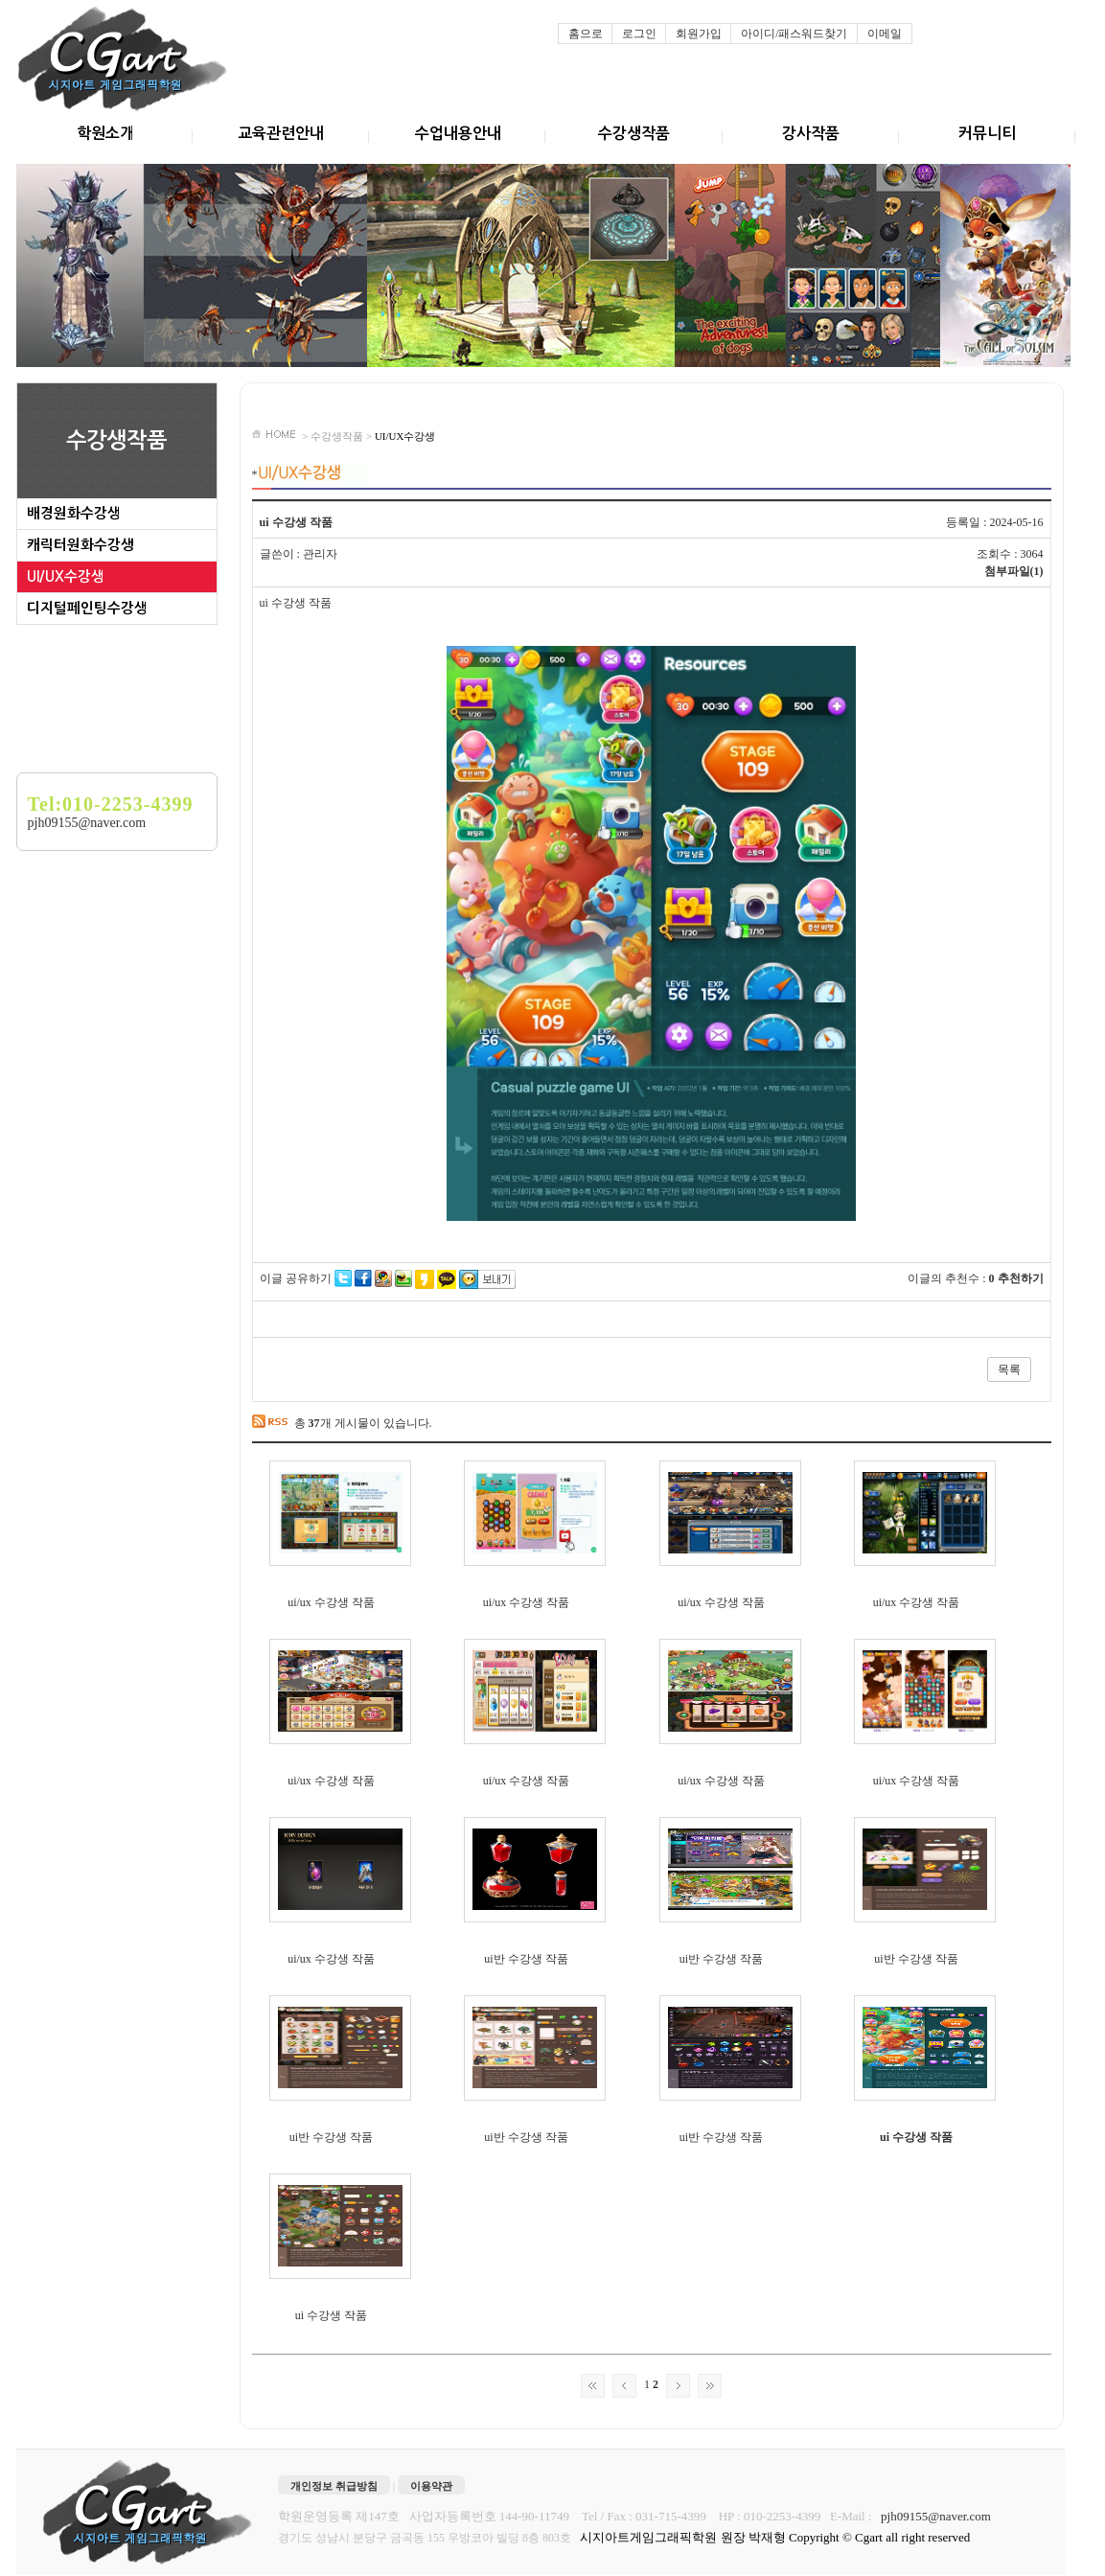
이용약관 (431, 2486)
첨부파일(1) (1014, 571)
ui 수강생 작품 (916, 2137)
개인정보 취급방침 (334, 2486)
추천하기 (1021, 1278)
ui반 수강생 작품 (525, 1959)
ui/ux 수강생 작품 (331, 1602)
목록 (1009, 1369)
